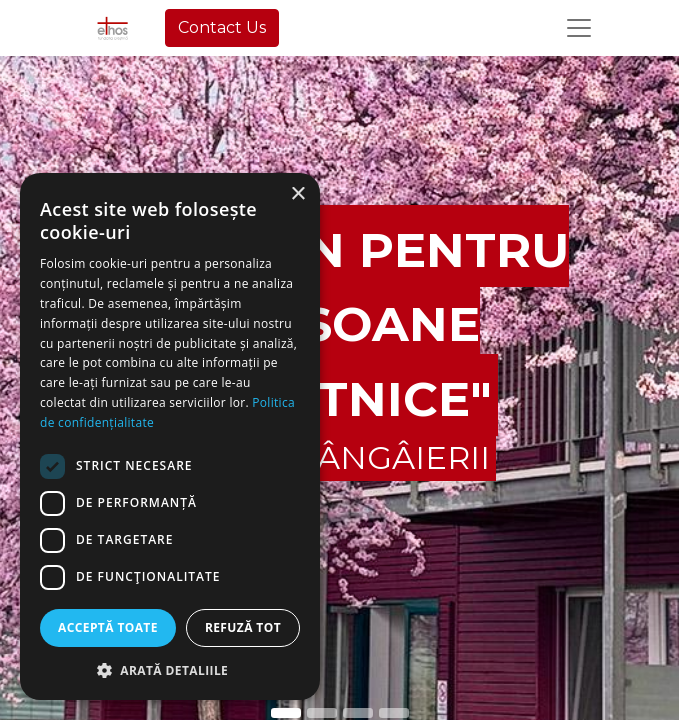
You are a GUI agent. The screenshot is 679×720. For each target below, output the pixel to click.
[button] (170, 670)
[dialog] (170, 436)
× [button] (297, 194)
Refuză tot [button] (243, 627)
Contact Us (222, 27)
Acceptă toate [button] (108, 627)
